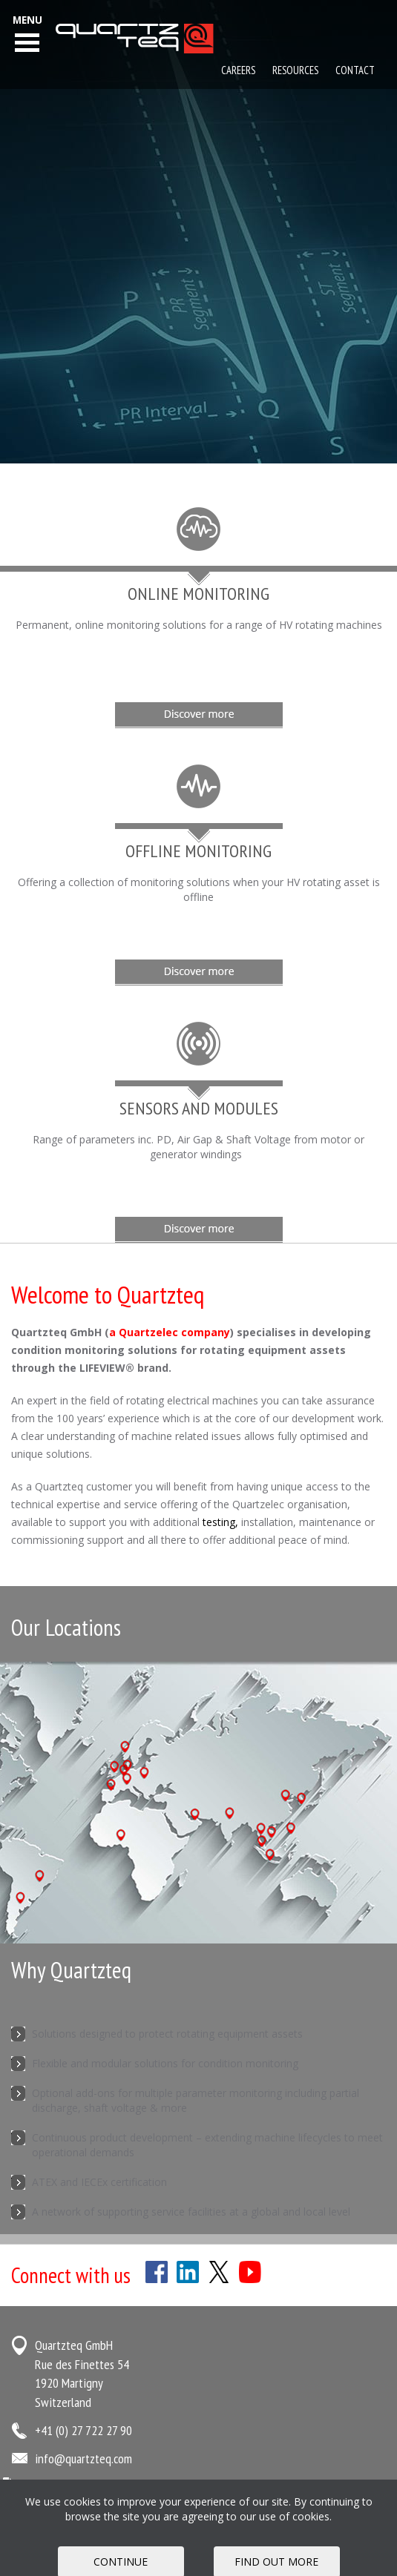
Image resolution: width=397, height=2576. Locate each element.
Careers (238, 70)
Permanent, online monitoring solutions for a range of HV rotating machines (199, 625)
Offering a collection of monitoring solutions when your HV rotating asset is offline (199, 889)
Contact (355, 70)
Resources (295, 70)
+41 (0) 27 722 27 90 (83, 2430)
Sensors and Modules (198, 1108)
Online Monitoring (198, 593)
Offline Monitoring (198, 850)
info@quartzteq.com (83, 2458)
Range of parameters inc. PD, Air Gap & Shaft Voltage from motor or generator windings (198, 1146)
